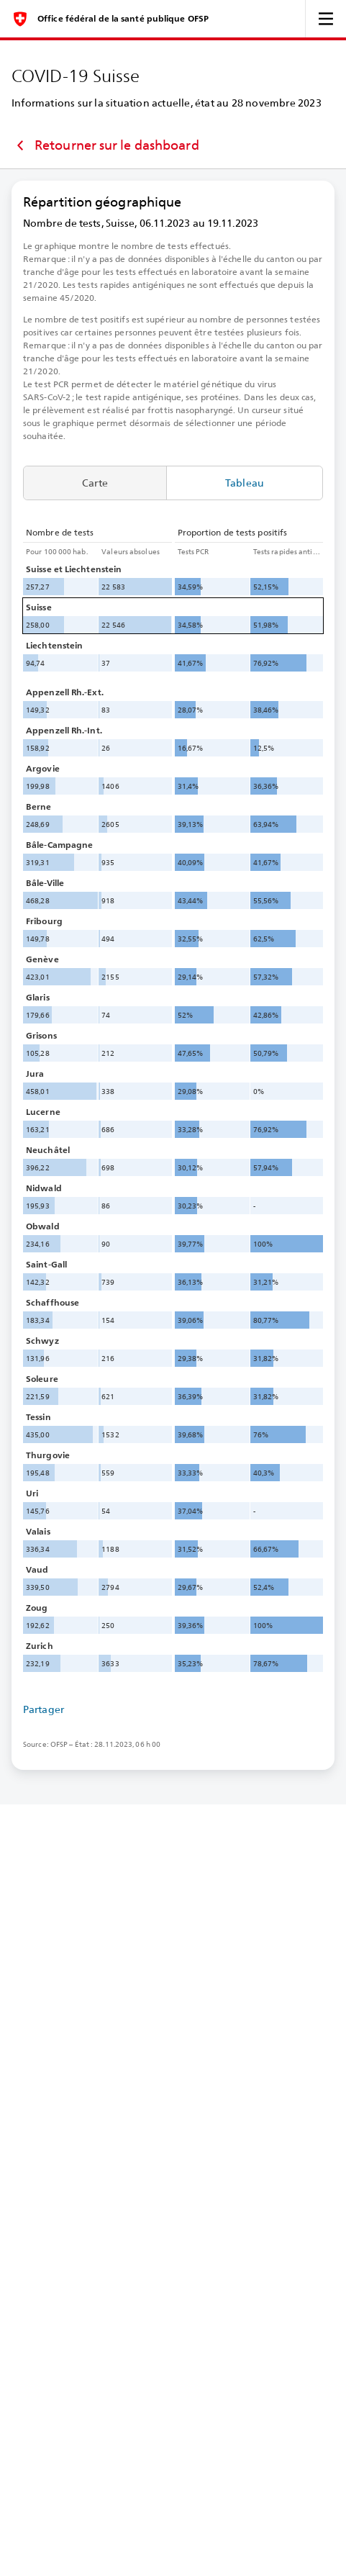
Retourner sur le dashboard (105, 145)
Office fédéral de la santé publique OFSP (123, 19)
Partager (43, 1709)
